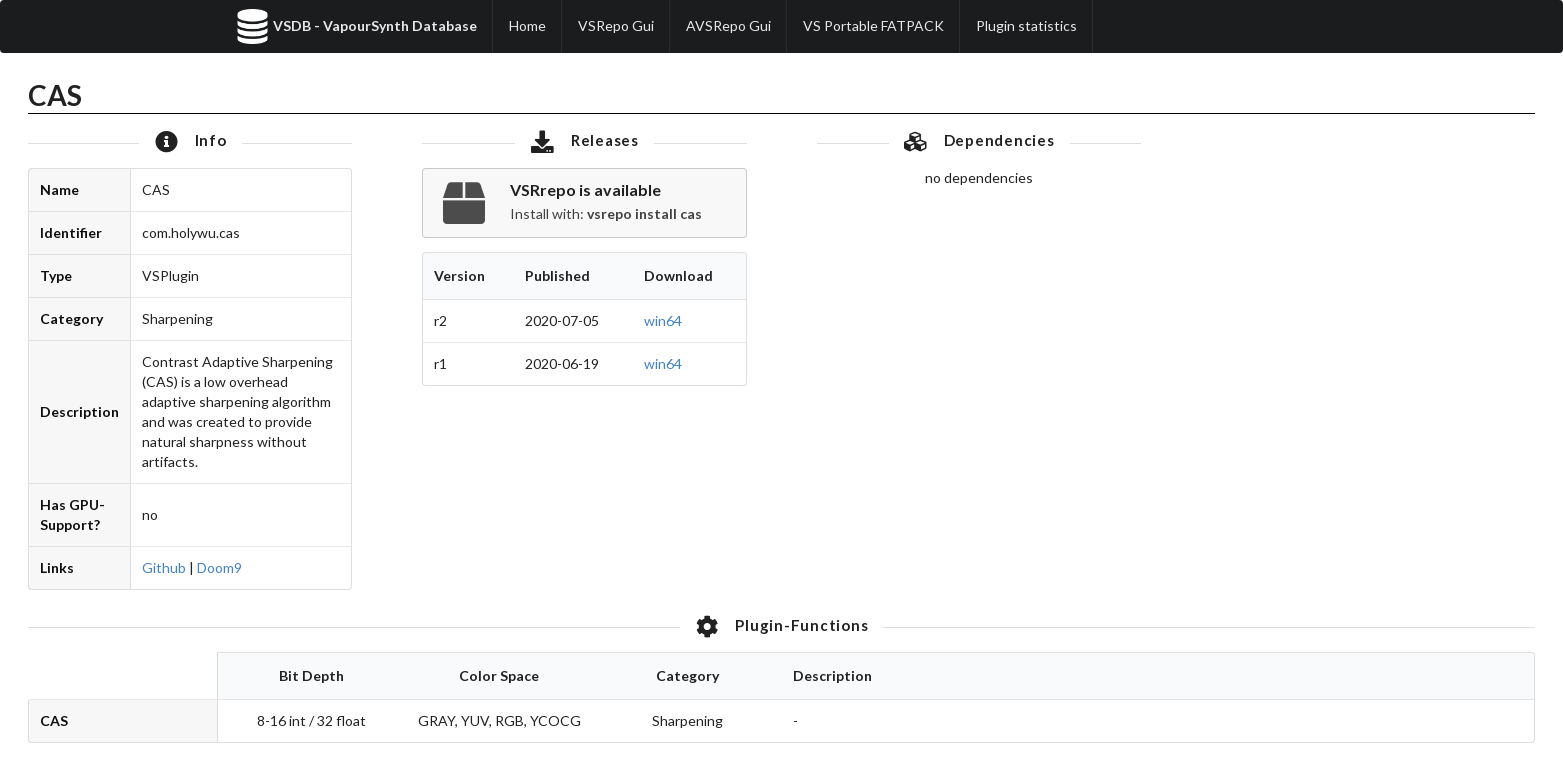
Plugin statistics (1026, 25)
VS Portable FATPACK (873, 25)
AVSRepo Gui (728, 25)
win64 (663, 320)
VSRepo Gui (616, 25)
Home (527, 25)
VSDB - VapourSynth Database (356, 26)
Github (164, 567)
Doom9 (219, 567)
